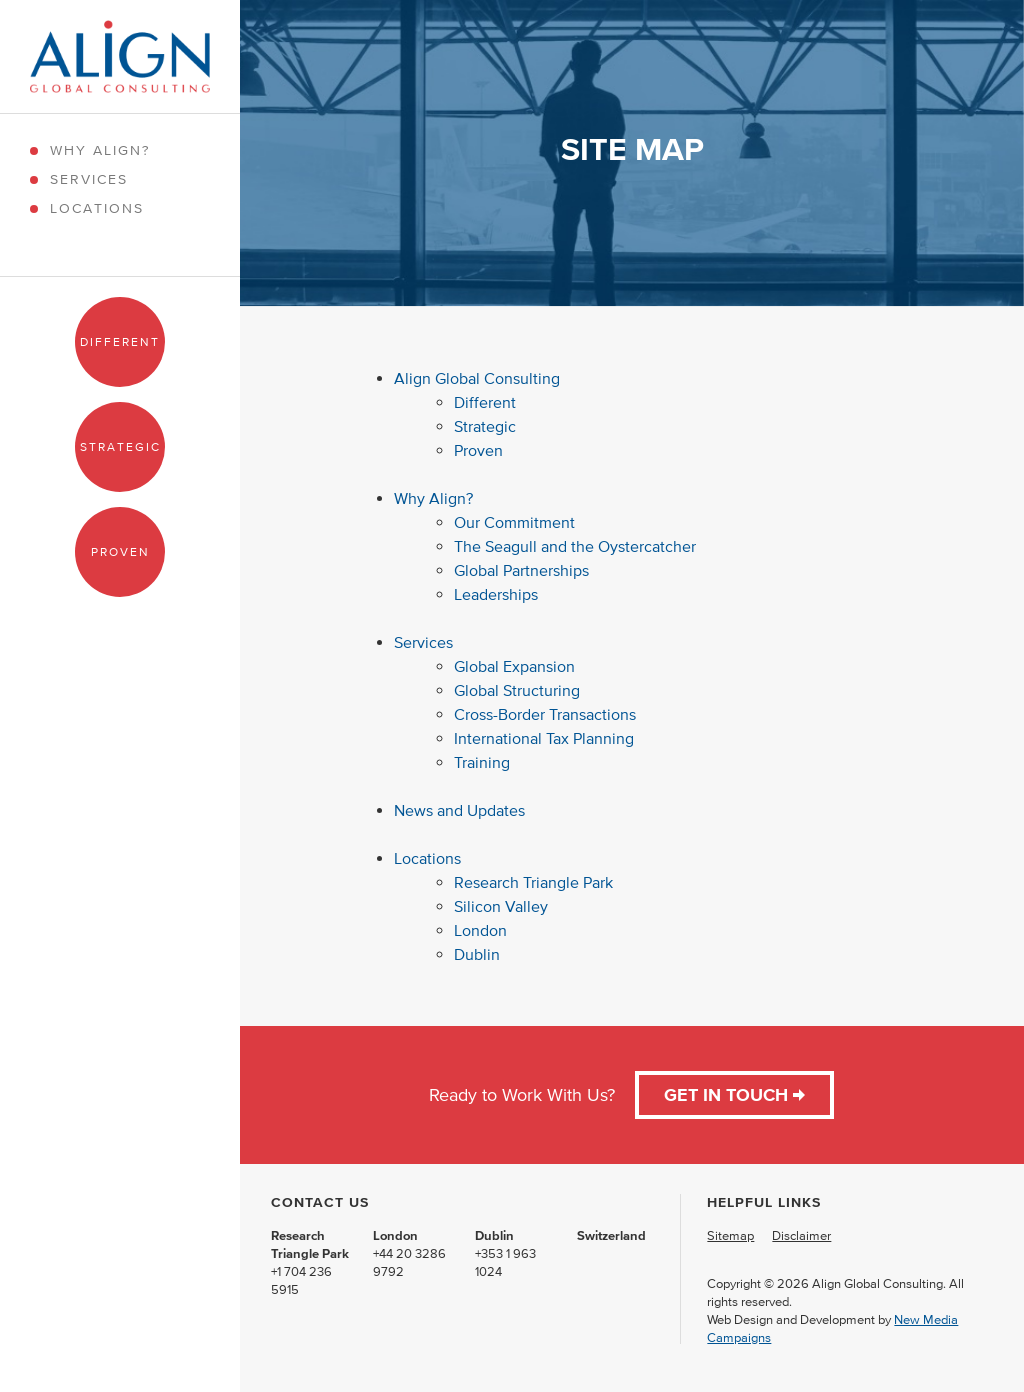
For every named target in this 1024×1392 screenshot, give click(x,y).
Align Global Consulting (477, 378)
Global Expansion (514, 666)
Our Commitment (514, 522)
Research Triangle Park (533, 882)
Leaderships (496, 594)
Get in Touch (734, 1095)
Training (482, 762)
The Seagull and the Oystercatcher (575, 546)
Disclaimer (801, 1235)
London (480, 930)
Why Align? (100, 151)
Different (120, 341)
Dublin (479, 954)
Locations (97, 209)
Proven (120, 551)
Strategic (120, 446)
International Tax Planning (546, 738)
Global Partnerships (521, 570)
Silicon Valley (501, 906)
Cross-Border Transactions (545, 714)
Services (89, 180)
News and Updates (459, 810)
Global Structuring (517, 690)
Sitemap (730, 1235)
